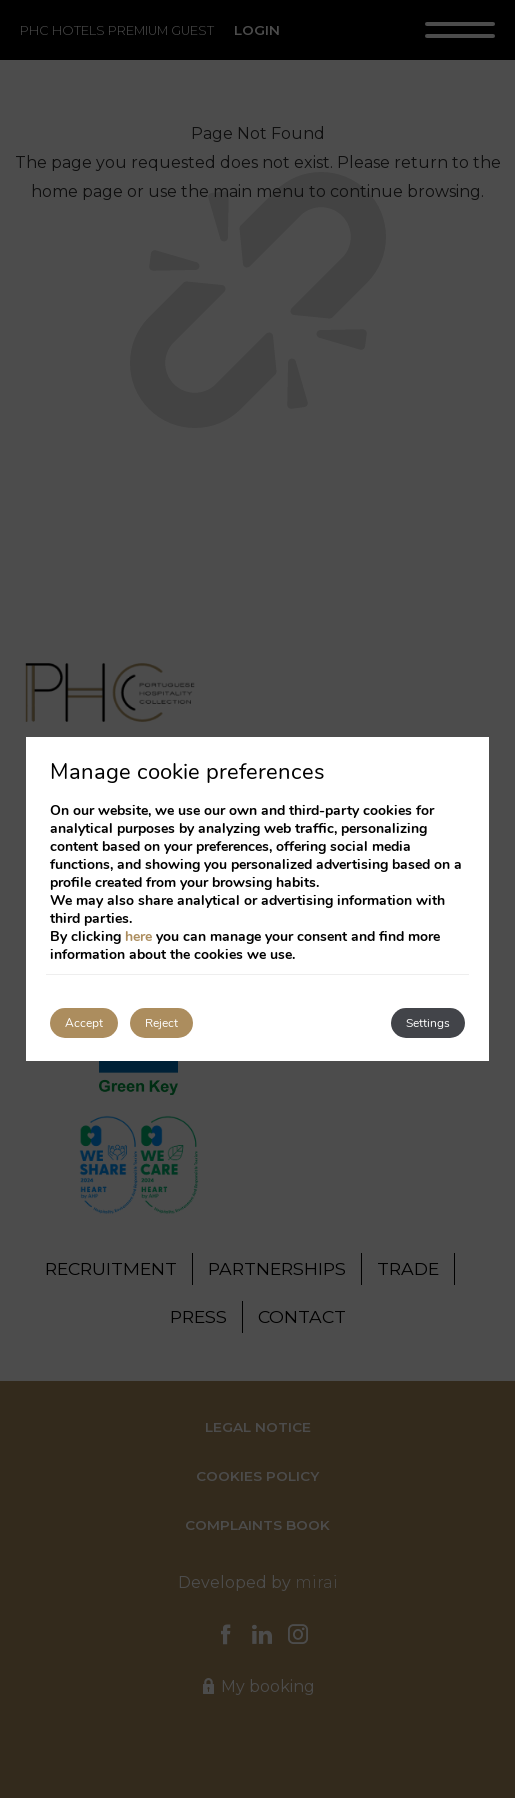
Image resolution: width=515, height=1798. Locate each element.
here (138, 936)
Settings (428, 1023)
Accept (84, 1023)
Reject (161, 1023)
